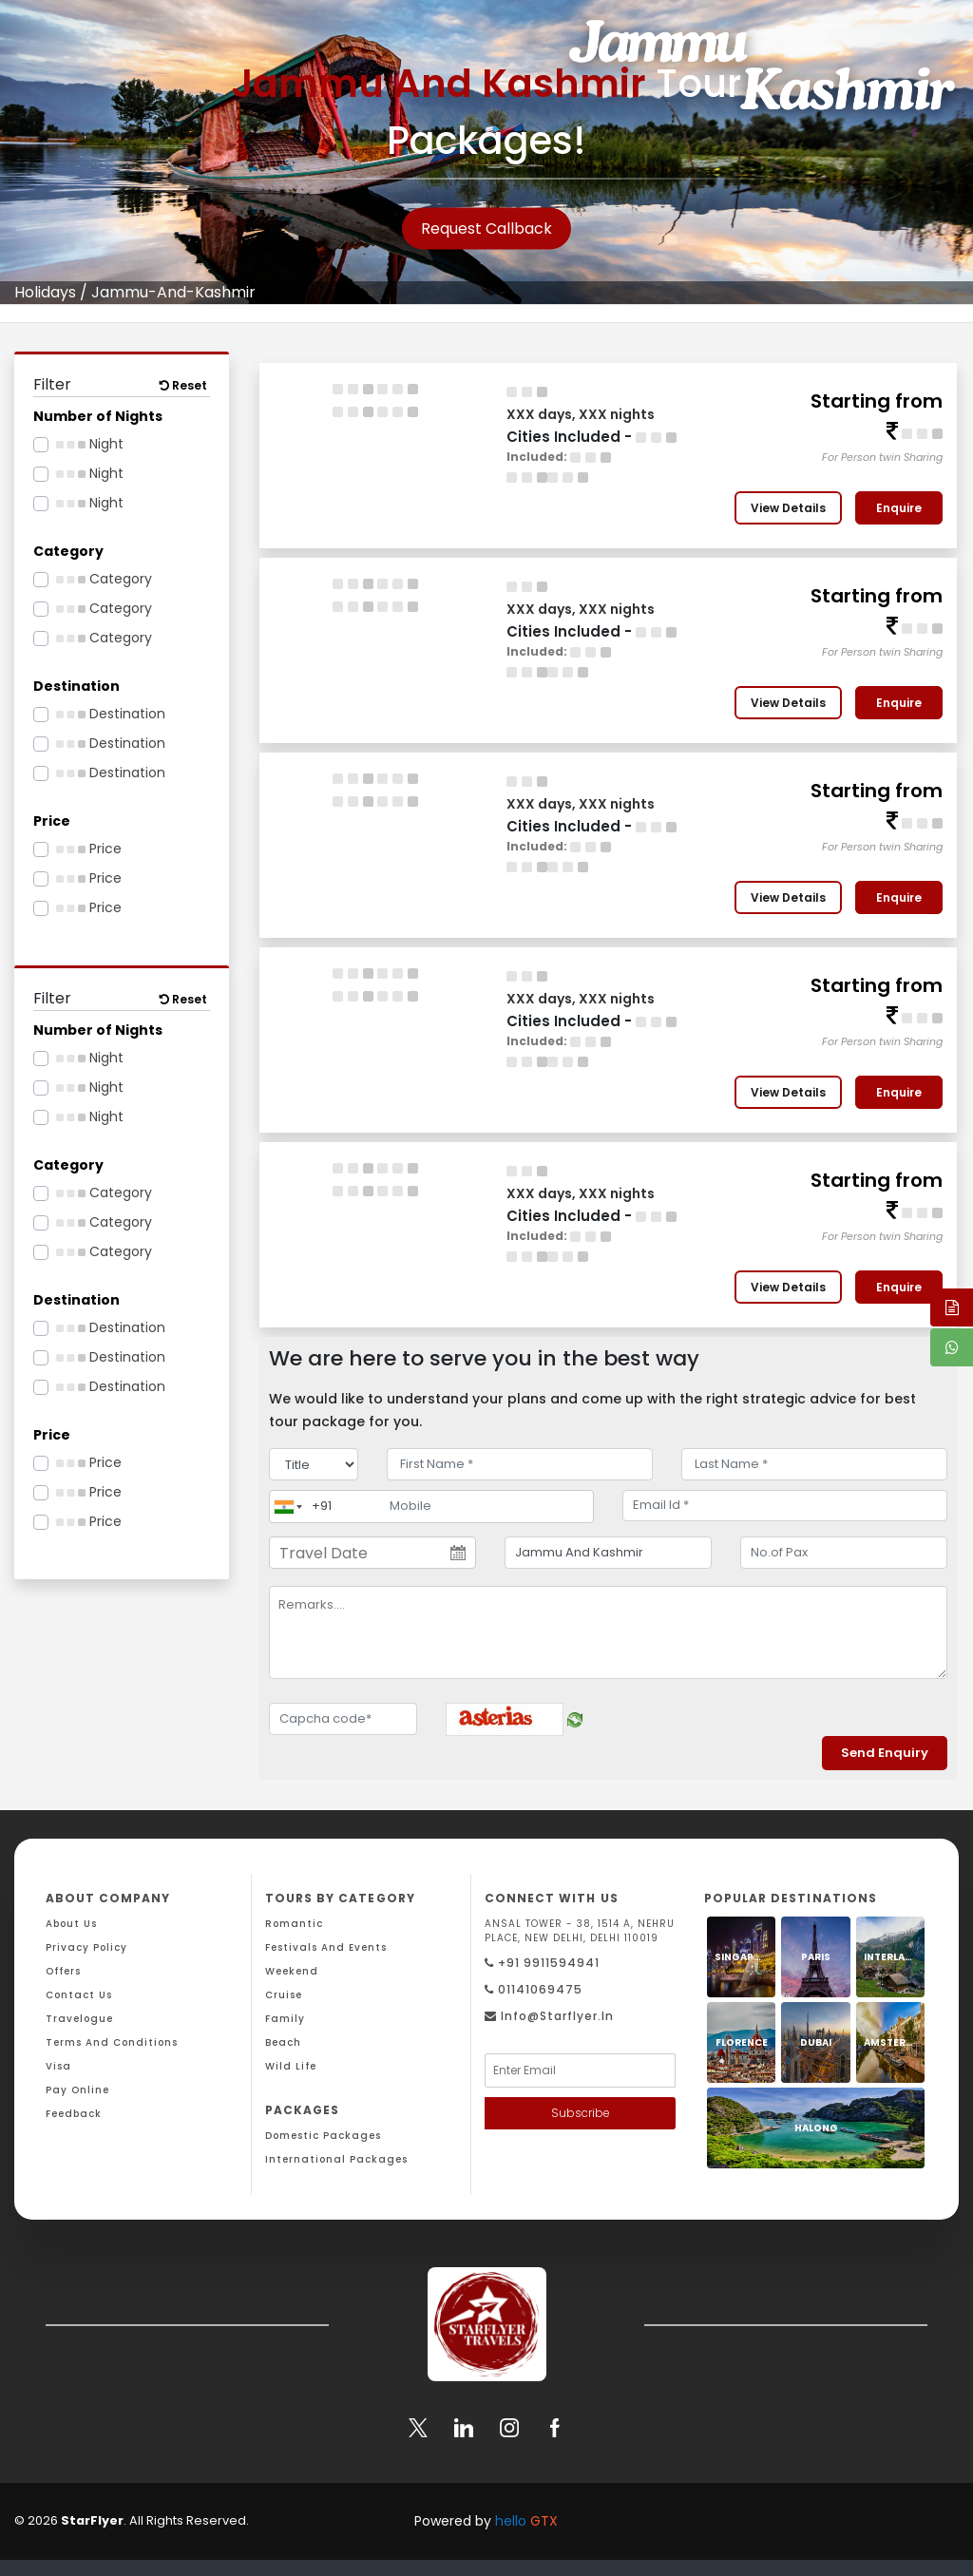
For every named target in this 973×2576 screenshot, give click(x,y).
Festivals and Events (326, 1947)
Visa (58, 2066)
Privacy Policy (86, 1947)
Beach (283, 2042)
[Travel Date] (372, 1552)
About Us (71, 1924)
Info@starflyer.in (549, 2016)
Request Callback (486, 228)
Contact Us (79, 1995)
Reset (183, 385)
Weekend (291, 1971)
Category (104, 578)
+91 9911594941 (542, 1963)
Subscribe (580, 2113)
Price (89, 848)
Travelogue (79, 2019)
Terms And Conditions (112, 2042)
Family (285, 2019)
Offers (63, 1971)
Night (90, 443)
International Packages (336, 2159)
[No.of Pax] (843, 1552)
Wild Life (290, 2066)
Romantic (294, 1924)
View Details (788, 508)
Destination (110, 713)
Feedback (74, 2114)
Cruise (283, 1995)
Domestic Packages (323, 2135)
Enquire (899, 508)
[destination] (608, 1552)
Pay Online (77, 2090)
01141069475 (533, 1989)
